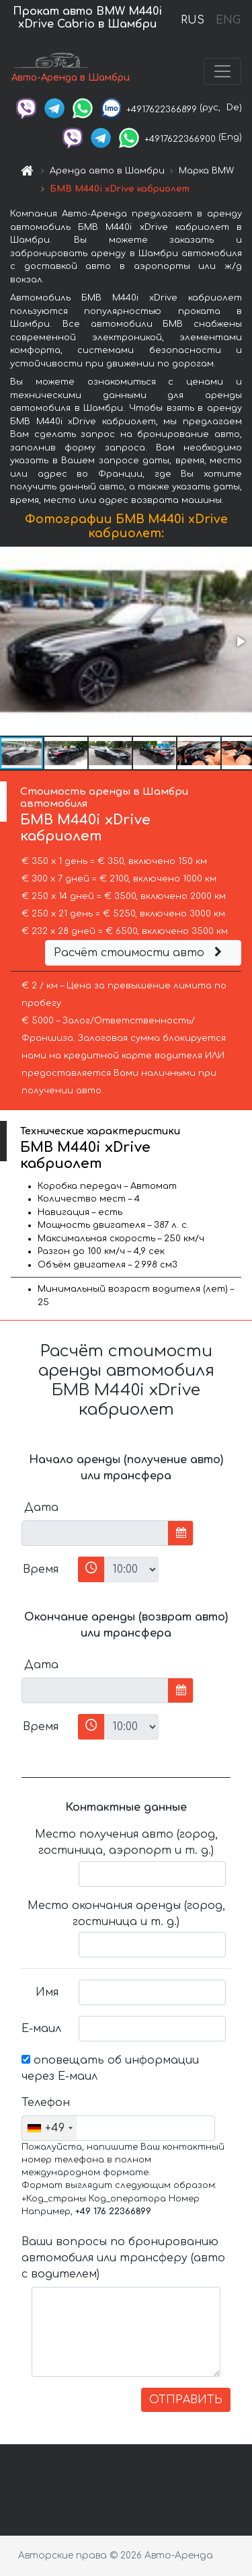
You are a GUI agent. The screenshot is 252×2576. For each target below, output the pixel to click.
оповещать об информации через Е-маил (110, 2068)
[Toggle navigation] (222, 71)
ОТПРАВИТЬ (185, 2400)
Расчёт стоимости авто (140, 953)
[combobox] (49, 2128)
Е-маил (41, 2029)
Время (40, 1569)
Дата (41, 1507)
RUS (192, 20)
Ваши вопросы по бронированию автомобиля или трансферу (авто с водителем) (123, 2258)
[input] (95, 1533)
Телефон (45, 2103)
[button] (240, 641)
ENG (228, 20)
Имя (47, 1992)
